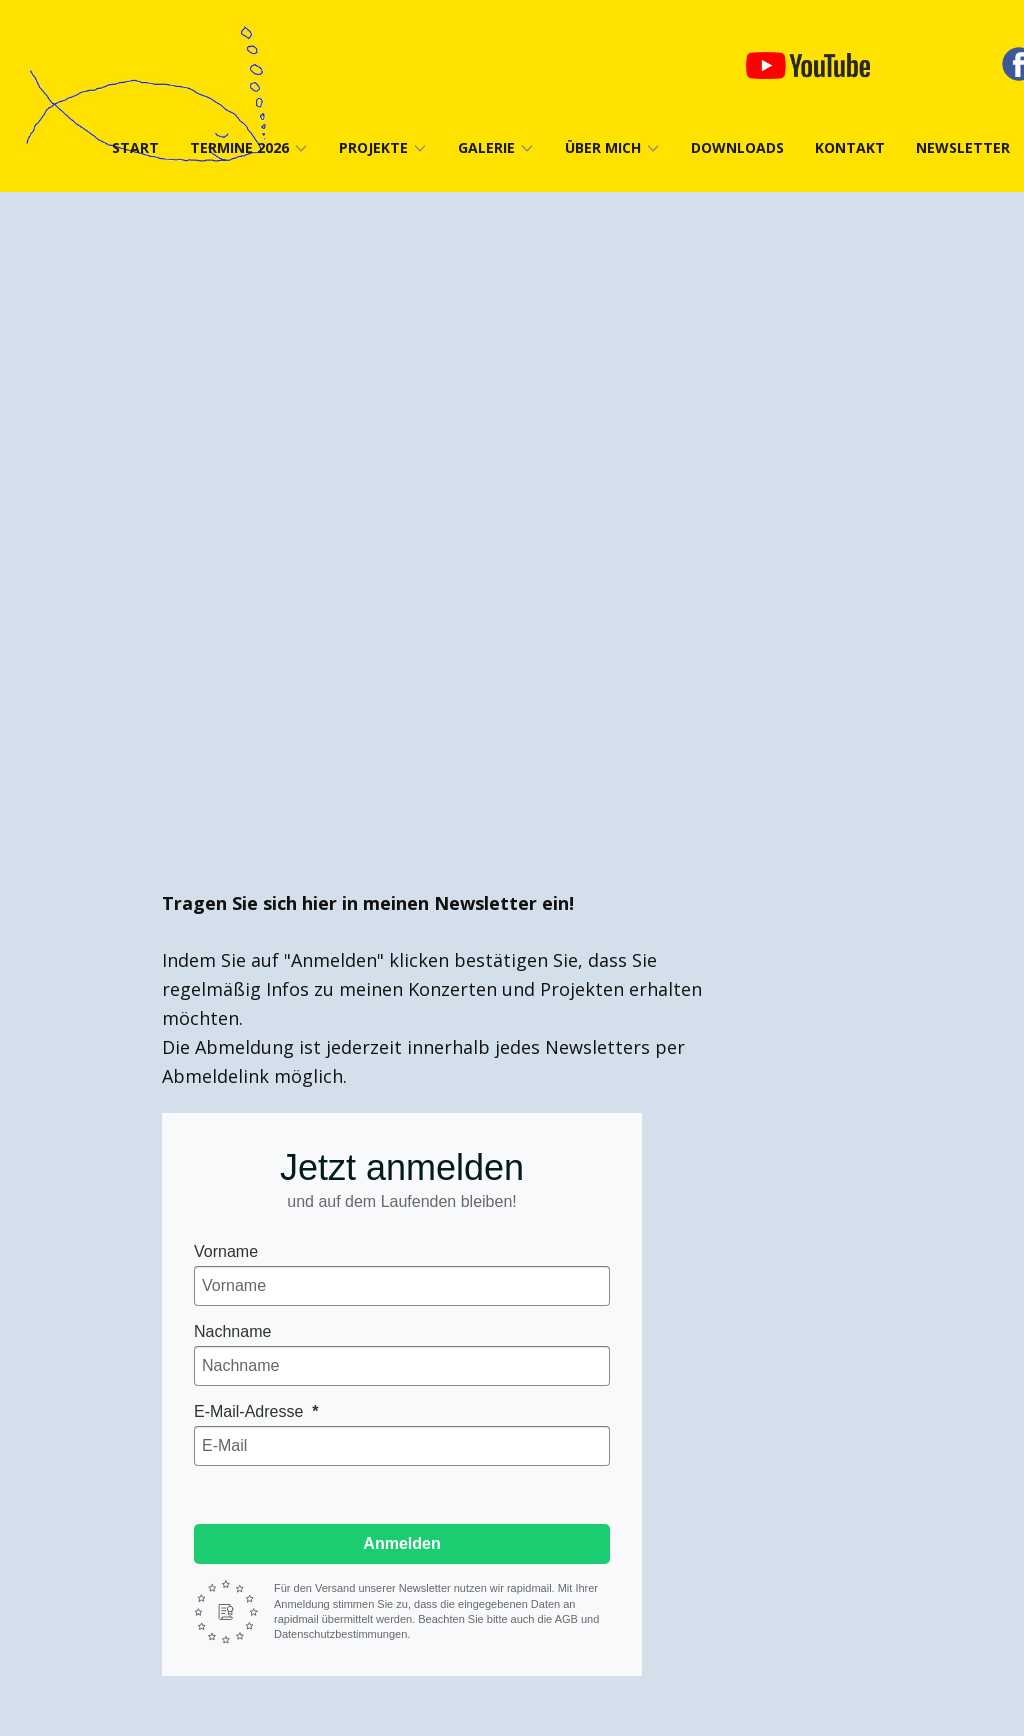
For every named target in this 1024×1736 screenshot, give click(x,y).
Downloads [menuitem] (737, 147)
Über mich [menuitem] (603, 147)
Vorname (226, 1251)
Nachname (232, 1331)
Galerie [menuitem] (486, 147)
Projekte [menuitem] (373, 147)
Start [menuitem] (135, 147)
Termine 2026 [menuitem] (239, 147)
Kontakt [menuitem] (850, 147)
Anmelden (401, 1543)
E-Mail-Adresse (251, 1411)
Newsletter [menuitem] (963, 147)
